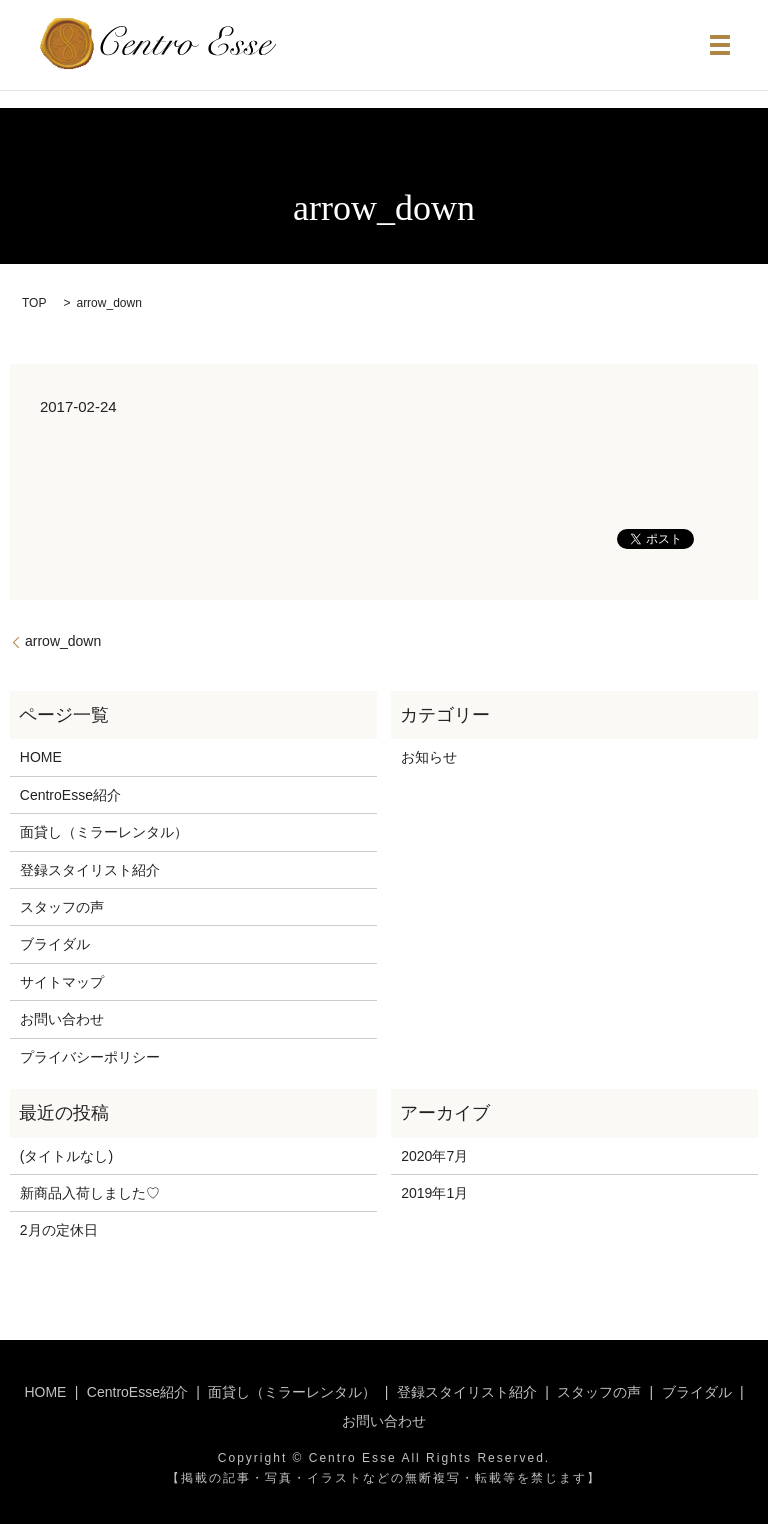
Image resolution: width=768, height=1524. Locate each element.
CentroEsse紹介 (70, 795)
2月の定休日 (59, 1230)
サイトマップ (62, 982)
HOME (41, 757)
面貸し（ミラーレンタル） (104, 832)
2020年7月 (434, 1156)
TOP (34, 303)
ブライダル (55, 944)
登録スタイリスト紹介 (90, 870)
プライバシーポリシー (90, 1057)
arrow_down (63, 641)
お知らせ (429, 757)
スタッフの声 (62, 907)
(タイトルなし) (66, 1156)
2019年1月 (434, 1193)
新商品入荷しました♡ (90, 1193)
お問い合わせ (62, 1019)
